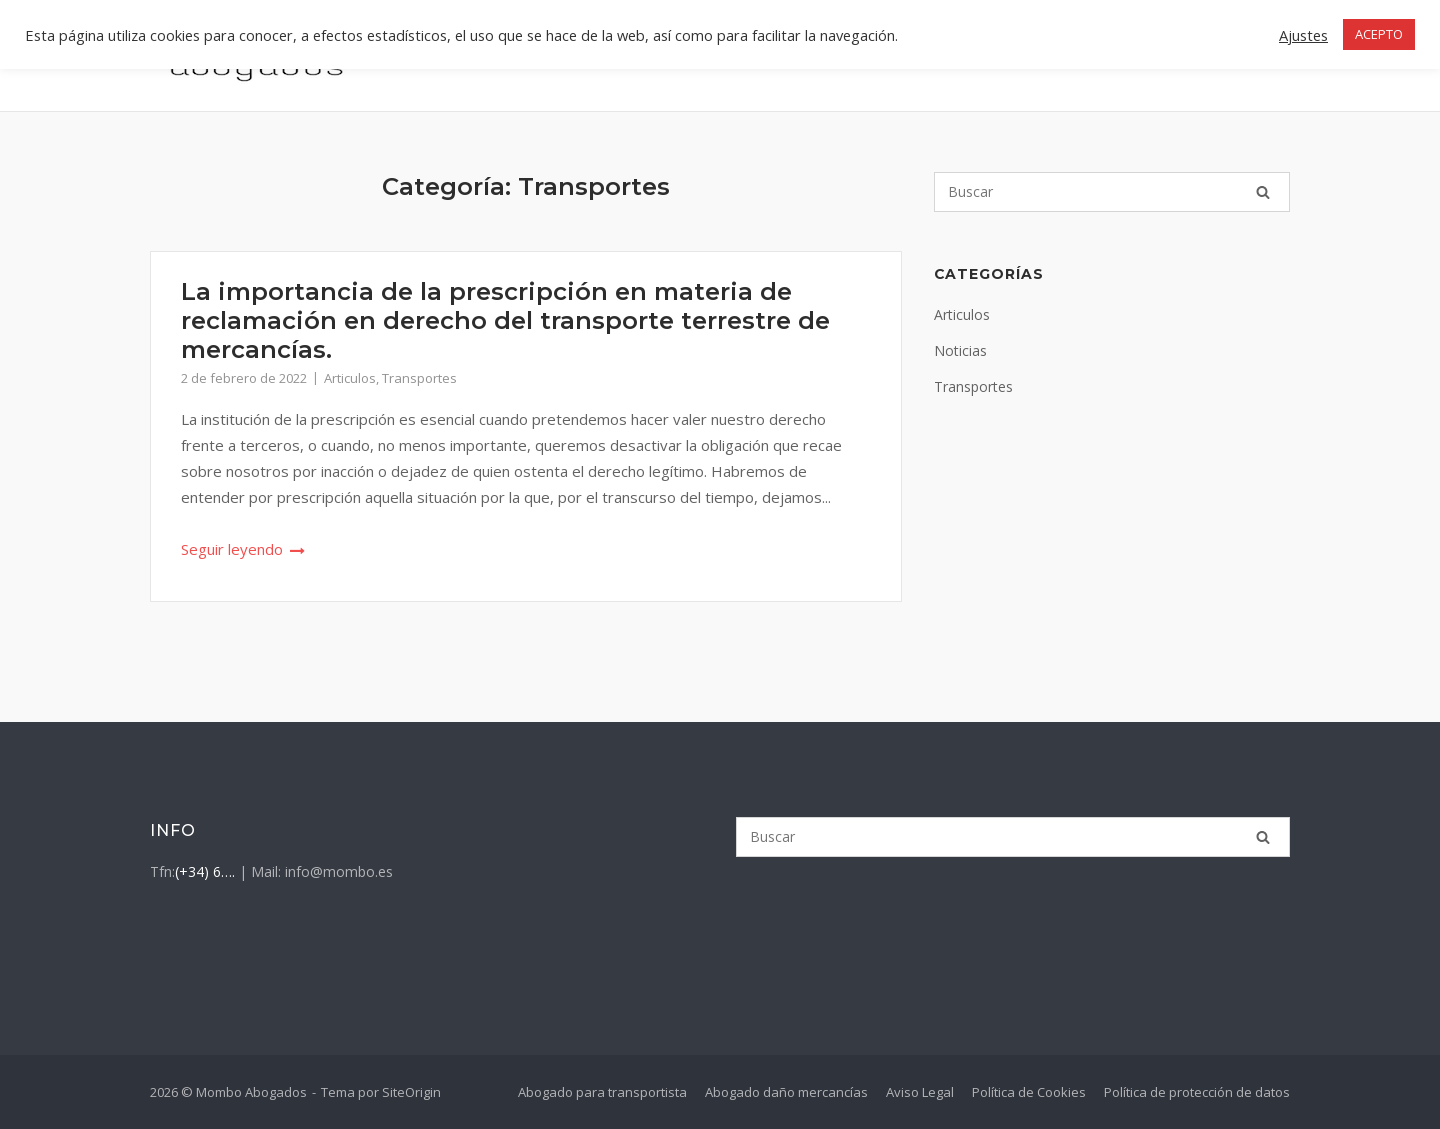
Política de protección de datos (1197, 1092)
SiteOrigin (411, 1092)
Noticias (960, 350)
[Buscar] (1112, 192)
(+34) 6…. (205, 871)
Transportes (419, 378)
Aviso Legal (920, 1092)
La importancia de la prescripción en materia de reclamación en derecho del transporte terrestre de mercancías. (505, 320)
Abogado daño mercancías (786, 1092)
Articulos (350, 378)
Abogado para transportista (602, 1092)
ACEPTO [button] (1379, 34)
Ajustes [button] (1303, 35)
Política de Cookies (1029, 1092)
